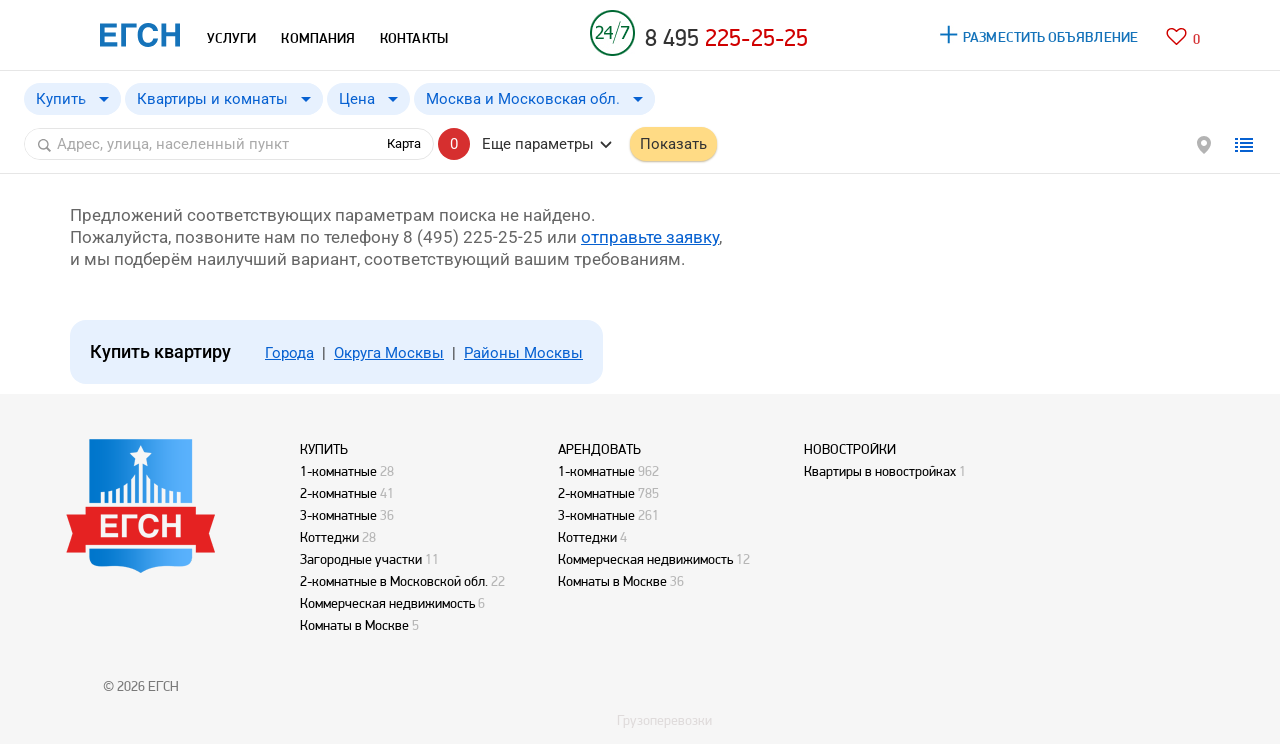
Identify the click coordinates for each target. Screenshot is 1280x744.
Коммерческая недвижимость (387, 603)
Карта (404, 143)
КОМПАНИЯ (318, 38)
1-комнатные (338, 471)
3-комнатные (338, 515)
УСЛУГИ (231, 38)
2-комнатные (338, 493)
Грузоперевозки (664, 720)
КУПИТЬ (324, 449)
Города (289, 353)
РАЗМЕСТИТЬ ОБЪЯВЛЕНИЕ (1050, 37)
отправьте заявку (650, 237)
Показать (673, 144)
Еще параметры (538, 144)
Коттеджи (329, 537)
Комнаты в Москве (354, 625)
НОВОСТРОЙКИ (850, 449)
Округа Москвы (389, 353)
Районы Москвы (523, 353)
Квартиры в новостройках (880, 471)
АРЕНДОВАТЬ (599, 449)
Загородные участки (361, 559)
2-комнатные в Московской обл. (394, 581)
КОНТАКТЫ (414, 38)
